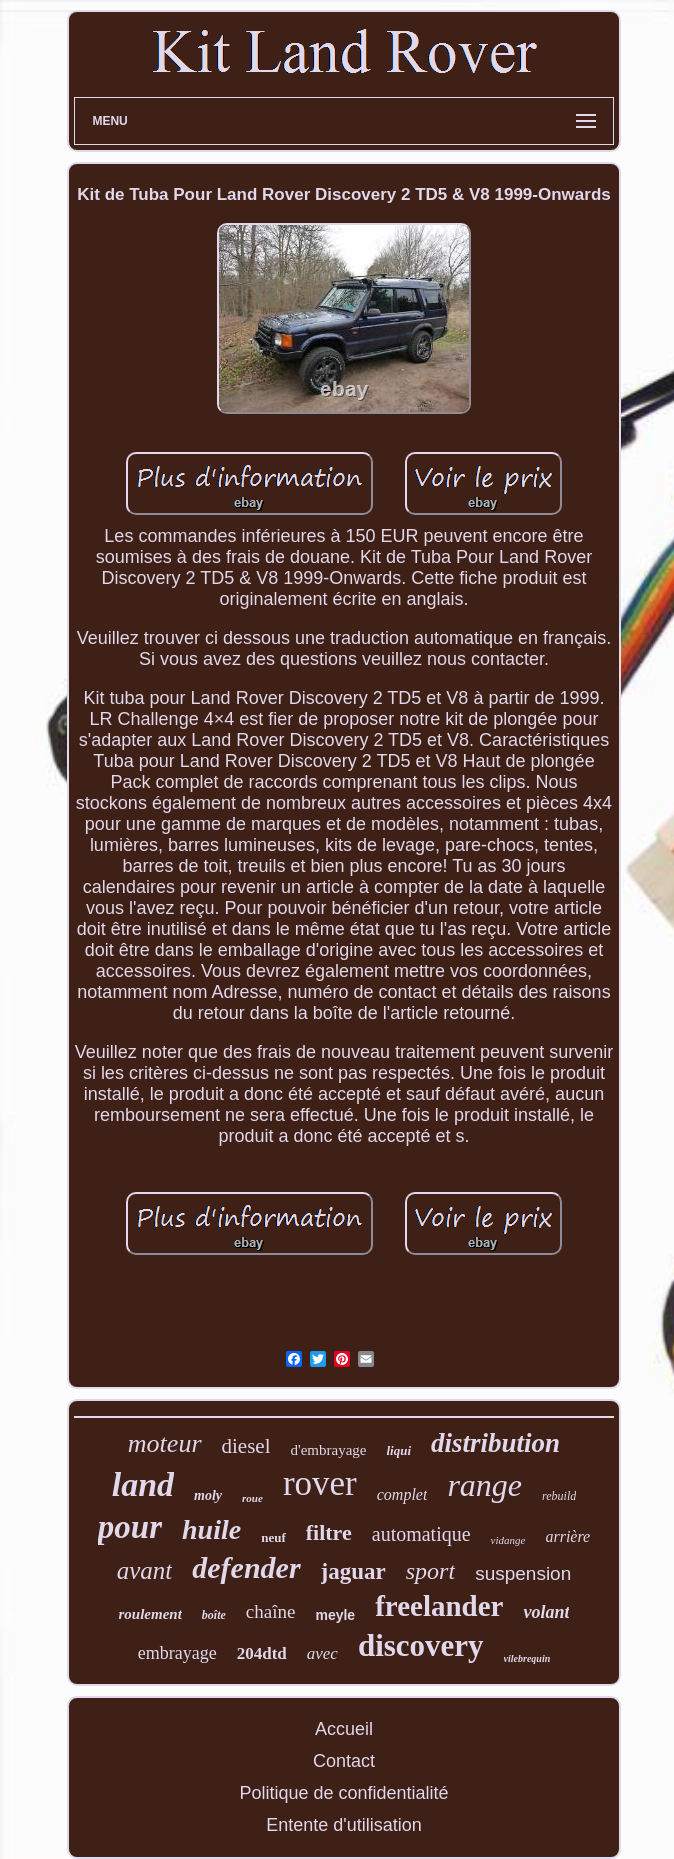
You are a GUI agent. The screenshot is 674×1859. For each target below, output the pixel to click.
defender (246, 1567)
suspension (523, 1573)
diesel (246, 1446)
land (143, 1484)
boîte (214, 1615)
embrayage (177, 1653)
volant (546, 1612)
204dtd (262, 1653)
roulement (150, 1614)
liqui (399, 1450)
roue (252, 1498)
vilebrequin (527, 1658)
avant (145, 1570)
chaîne (271, 1611)
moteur (165, 1443)
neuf (273, 1537)
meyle (335, 1615)
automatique (421, 1534)
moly (208, 1495)
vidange (508, 1540)
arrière (567, 1536)
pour (130, 1527)
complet (402, 1494)
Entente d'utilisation (344, 1825)
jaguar (353, 1571)
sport (430, 1571)
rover (320, 1483)
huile (211, 1529)
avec (322, 1653)
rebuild (559, 1496)
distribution (495, 1443)
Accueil (344, 1729)
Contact (344, 1761)
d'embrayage (329, 1450)
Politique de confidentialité (343, 1793)
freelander (439, 1606)
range (484, 1485)
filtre (329, 1532)
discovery (421, 1645)
